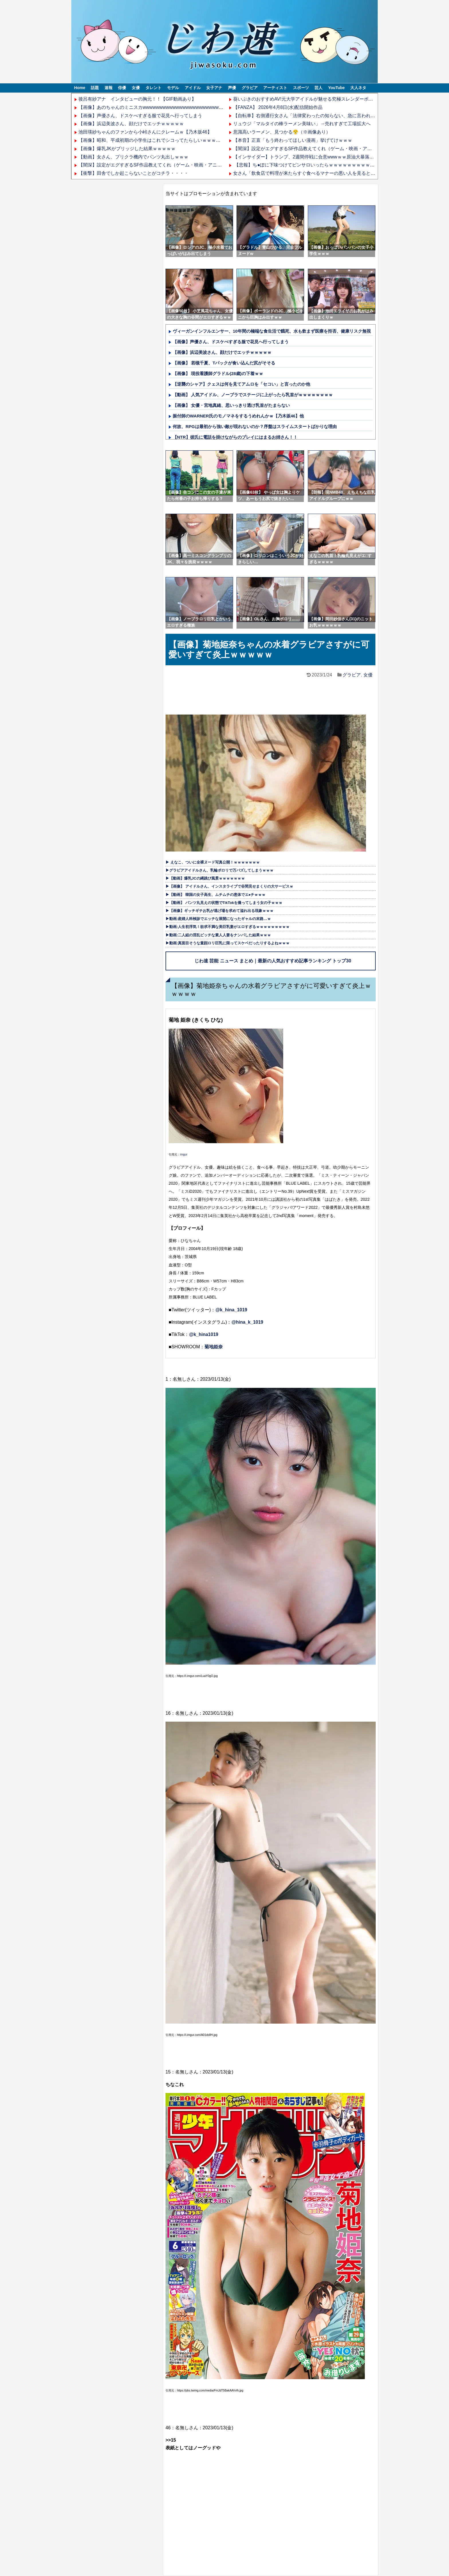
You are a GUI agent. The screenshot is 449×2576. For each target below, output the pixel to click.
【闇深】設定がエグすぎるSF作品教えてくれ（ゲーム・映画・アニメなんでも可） (163, 164)
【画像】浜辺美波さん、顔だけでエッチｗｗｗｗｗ (131, 123)
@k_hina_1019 (231, 1309)
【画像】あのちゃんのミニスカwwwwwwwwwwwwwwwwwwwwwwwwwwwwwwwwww (166, 107)
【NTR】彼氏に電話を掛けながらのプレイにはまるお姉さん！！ (235, 437)
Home (79, 87)
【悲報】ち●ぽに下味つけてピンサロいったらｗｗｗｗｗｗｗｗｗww (305, 164)
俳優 (122, 87)
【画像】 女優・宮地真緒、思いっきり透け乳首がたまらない (231, 405)
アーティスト (275, 87)
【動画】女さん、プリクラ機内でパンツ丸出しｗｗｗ (133, 156)
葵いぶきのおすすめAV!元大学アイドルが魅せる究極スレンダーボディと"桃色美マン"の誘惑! (328, 99)
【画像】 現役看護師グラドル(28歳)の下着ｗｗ (218, 373)
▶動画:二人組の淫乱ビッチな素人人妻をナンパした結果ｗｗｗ (218, 935)
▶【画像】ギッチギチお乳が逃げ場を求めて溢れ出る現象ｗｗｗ (219, 911)
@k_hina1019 (203, 1334)
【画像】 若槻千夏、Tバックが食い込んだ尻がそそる (224, 362)
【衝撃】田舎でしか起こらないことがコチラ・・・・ (133, 173)
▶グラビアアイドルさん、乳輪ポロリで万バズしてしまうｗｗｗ (219, 870)
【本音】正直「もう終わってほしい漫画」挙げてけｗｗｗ (292, 140)
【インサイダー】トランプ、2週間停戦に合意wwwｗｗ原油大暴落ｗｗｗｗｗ (312, 156)
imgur (183, 1154)
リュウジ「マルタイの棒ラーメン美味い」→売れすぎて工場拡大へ (302, 123)
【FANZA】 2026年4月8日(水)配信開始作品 (277, 107)
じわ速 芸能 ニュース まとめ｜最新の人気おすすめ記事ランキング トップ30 (272, 960)
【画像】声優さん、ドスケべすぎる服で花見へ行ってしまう (140, 115)
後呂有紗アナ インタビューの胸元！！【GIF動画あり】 (137, 99)
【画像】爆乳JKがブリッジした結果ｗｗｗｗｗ (127, 148)
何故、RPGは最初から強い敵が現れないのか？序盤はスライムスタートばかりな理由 (255, 426)
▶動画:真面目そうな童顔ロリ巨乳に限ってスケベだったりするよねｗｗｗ (228, 943)
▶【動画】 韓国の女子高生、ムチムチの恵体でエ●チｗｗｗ (215, 894)
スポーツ (301, 87)
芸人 (318, 87)
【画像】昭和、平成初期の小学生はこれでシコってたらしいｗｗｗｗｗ (151, 140)
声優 (232, 87)
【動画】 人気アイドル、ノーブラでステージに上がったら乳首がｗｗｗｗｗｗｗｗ (253, 394)
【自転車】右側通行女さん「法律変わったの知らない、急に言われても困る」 (313, 115)
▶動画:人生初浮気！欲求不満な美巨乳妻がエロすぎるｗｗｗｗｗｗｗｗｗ (228, 927)
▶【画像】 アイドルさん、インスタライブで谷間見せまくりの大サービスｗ (229, 886)
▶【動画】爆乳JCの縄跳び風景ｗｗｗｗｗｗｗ (205, 878)
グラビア (250, 87)
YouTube (336, 87)
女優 (136, 87)
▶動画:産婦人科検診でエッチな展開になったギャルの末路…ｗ (218, 919)
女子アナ (214, 87)
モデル (173, 87)
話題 (95, 87)
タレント (153, 87)
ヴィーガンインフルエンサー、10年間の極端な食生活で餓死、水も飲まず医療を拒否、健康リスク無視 (272, 331)
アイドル (193, 87)
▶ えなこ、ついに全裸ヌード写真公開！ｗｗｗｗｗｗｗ (213, 862)
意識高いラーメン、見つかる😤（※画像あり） (281, 132)
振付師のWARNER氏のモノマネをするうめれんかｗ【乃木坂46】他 (238, 415)
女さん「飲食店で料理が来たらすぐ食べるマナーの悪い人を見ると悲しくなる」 (315, 173)
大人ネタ (358, 87)
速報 (109, 87)
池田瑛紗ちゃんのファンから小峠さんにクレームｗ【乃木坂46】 (145, 132)
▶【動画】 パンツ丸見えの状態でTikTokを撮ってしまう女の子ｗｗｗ (224, 902)
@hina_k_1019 (247, 1322)
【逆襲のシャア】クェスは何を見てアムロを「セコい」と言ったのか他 (241, 384)
